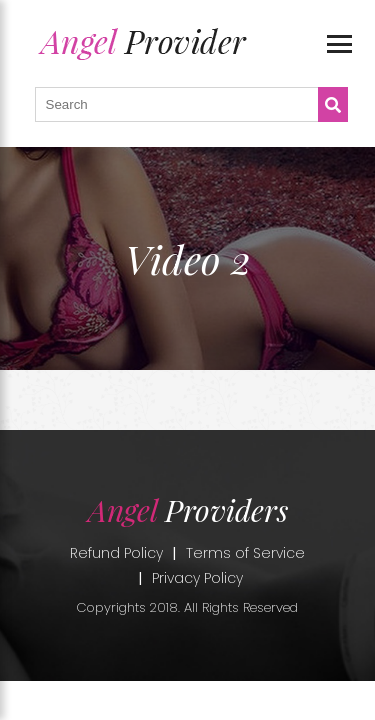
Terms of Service (245, 553)
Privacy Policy (197, 578)
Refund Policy (116, 553)
